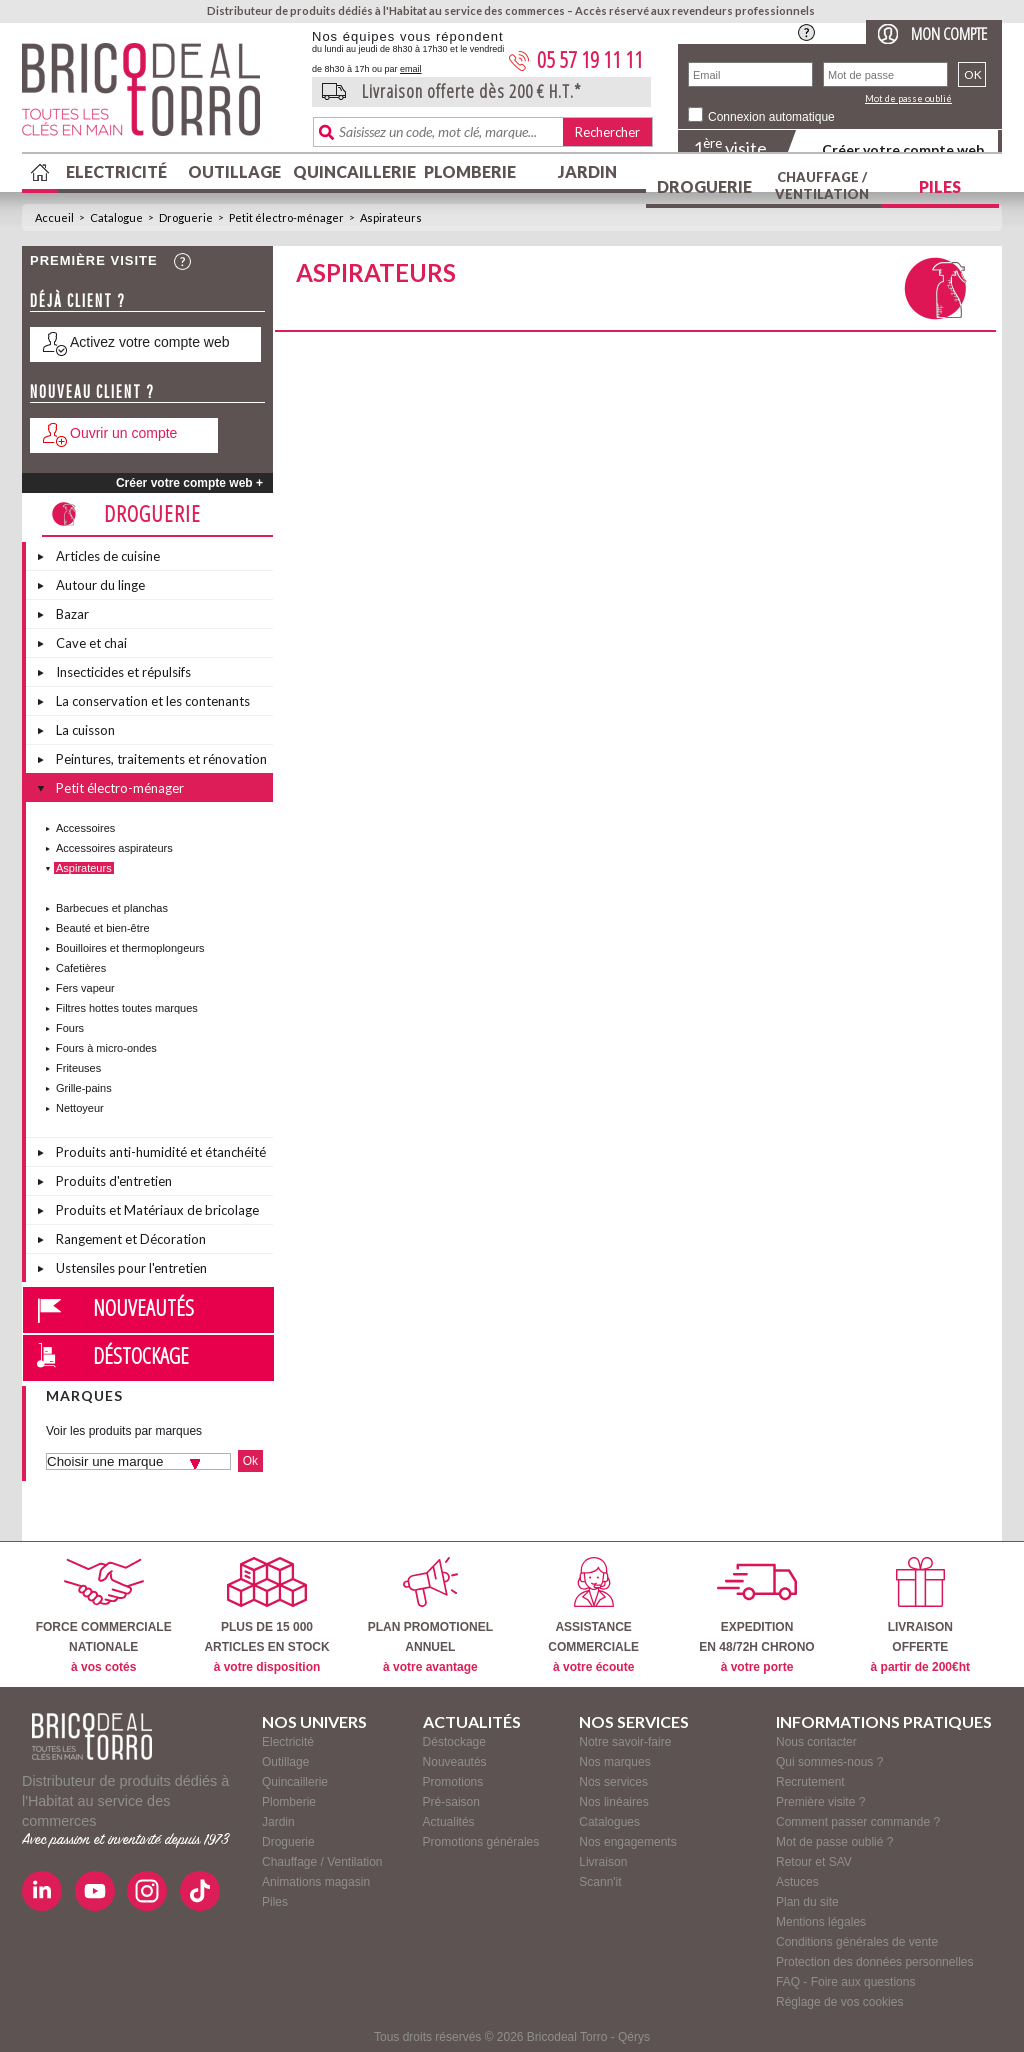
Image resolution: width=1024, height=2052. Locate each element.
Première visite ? (820, 1802)
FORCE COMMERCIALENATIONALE (104, 1615)
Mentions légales (821, 1922)
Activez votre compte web (150, 342)
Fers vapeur (85, 988)
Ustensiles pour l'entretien (131, 1268)
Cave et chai (91, 643)
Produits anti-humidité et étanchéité (161, 1152)
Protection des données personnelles (874, 1962)
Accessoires (85, 828)
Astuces (797, 1882)
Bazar (72, 614)
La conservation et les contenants (153, 701)
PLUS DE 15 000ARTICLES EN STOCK (266, 1615)
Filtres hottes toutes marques (127, 1008)
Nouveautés (143, 1307)
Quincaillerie (352, 171)
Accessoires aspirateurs (114, 848)
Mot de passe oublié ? (834, 1842)
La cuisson (85, 730)
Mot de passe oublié (908, 98)
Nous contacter (816, 1742)
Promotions (453, 1782)
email (411, 69)
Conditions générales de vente (857, 1942)
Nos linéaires (613, 1802)
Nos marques (614, 1762)
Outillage (234, 171)
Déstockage (141, 1355)
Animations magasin (316, 1882)
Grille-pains (84, 1088)
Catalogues (609, 1822)
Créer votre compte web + (189, 483)
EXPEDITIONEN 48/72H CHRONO (756, 1615)
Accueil (54, 217)
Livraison (603, 1862)
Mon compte (949, 33)
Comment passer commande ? (858, 1822)
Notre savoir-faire (625, 1742)
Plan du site (807, 1902)
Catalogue (116, 217)
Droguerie (704, 186)
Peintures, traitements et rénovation (161, 759)
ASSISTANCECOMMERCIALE (593, 1615)
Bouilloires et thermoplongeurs (130, 948)
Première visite (94, 260)
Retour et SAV (814, 1862)
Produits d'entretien (114, 1181)
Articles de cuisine (108, 556)
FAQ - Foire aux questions (845, 1982)
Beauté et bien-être (103, 928)
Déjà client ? (78, 300)
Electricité (116, 171)
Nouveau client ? (92, 391)
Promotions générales (481, 1842)
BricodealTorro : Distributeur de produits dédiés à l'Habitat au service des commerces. (159, 96)
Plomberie (470, 171)
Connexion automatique (771, 117)
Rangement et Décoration (131, 1239)
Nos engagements (627, 1842)
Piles (940, 186)
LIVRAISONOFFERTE (920, 1615)
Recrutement (810, 1782)
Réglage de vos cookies (839, 2002)
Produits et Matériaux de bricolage (157, 1210)
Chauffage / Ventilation (822, 185)
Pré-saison (451, 1802)
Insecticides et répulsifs (123, 672)
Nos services (613, 1782)
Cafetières (81, 968)
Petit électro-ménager (286, 217)
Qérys (634, 2037)
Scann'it (600, 1882)
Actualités (449, 1822)
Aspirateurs (391, 217)
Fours (70, 1028)
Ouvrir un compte (123, 433)
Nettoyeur (80, 1108)
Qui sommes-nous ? (829, 1762)
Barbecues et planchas (112, 908)
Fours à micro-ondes (106, 1048)
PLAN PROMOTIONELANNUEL (430, 1615)
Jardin (587, 171)
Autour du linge (100, 585)
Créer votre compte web (903, 149)
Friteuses (78, 1068)
